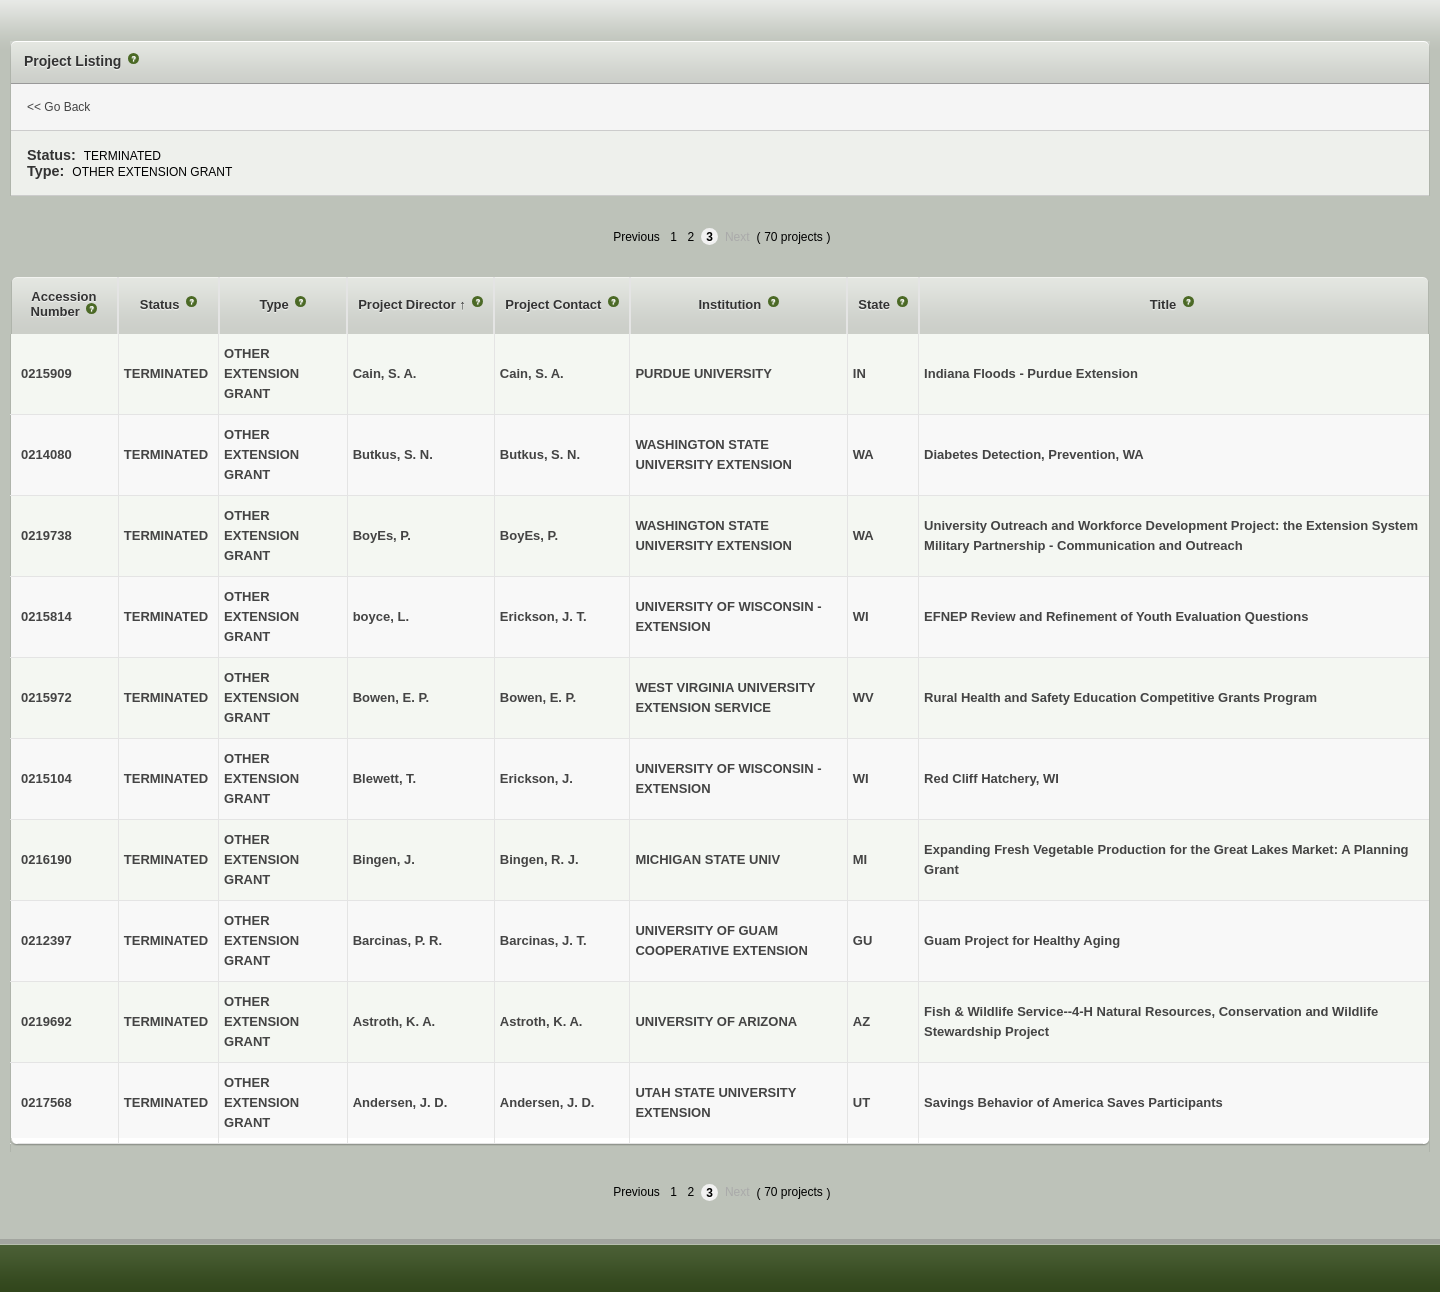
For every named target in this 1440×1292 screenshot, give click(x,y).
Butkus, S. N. (540, 454)
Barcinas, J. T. (543, 940)
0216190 (46, 859)
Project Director (408, 304)
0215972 (46, 697)
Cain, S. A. (532, 373)
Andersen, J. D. (547, 1102)
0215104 (46, 778)
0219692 (46, 1021)
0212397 (46, 940)
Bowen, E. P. (538, 697)
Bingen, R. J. (539, 859)
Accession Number (64, 304)
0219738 (46, 535)
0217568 (46, 1102)
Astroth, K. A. (541, 1021)
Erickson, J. (536, 778)
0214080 (46, 454)
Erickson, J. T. (543, 616)
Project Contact (555, 304)
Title (1165, 304)
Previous (636, 237)
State (875, 304)
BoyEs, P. (529, 535)
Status (161, 304)
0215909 (46, 373)
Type (275, 304)
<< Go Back (58, 107)
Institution (731, 304)
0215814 (46, 616)
